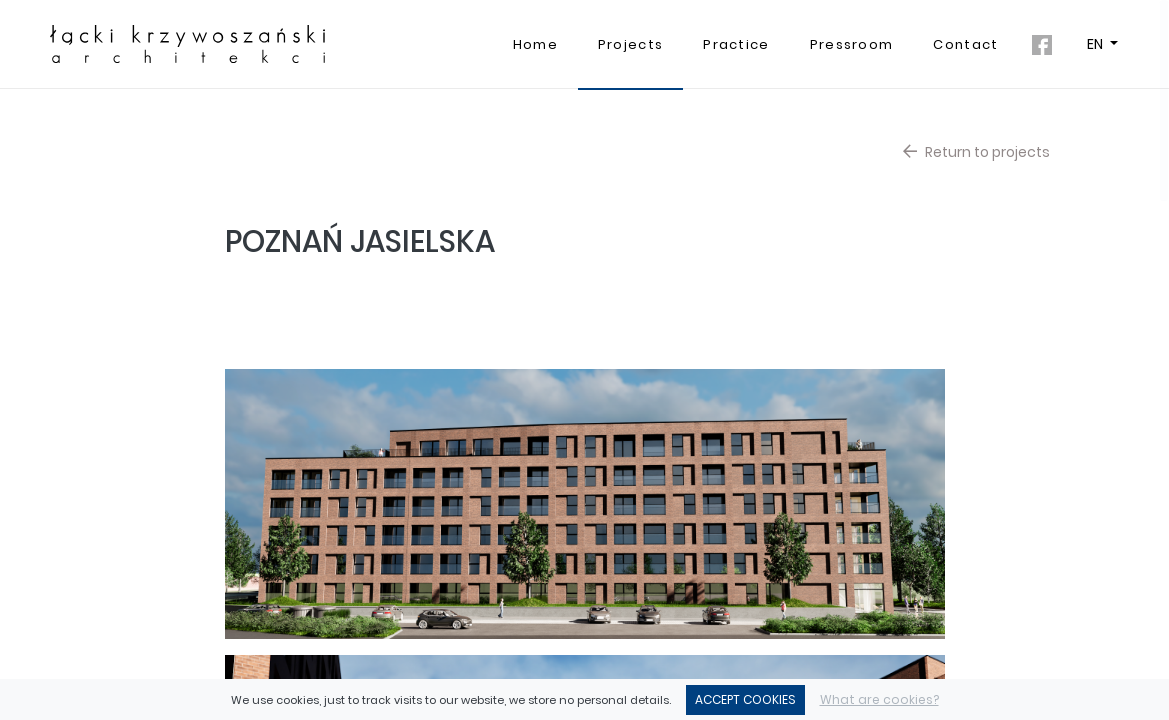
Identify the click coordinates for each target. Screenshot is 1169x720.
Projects (630, 44)
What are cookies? (879, 699)
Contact (965, 44)
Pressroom (852, 44)
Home (535, 44)
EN (1096, 44)
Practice (736, 44)
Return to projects (976, 152)
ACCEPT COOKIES (745, 699)
